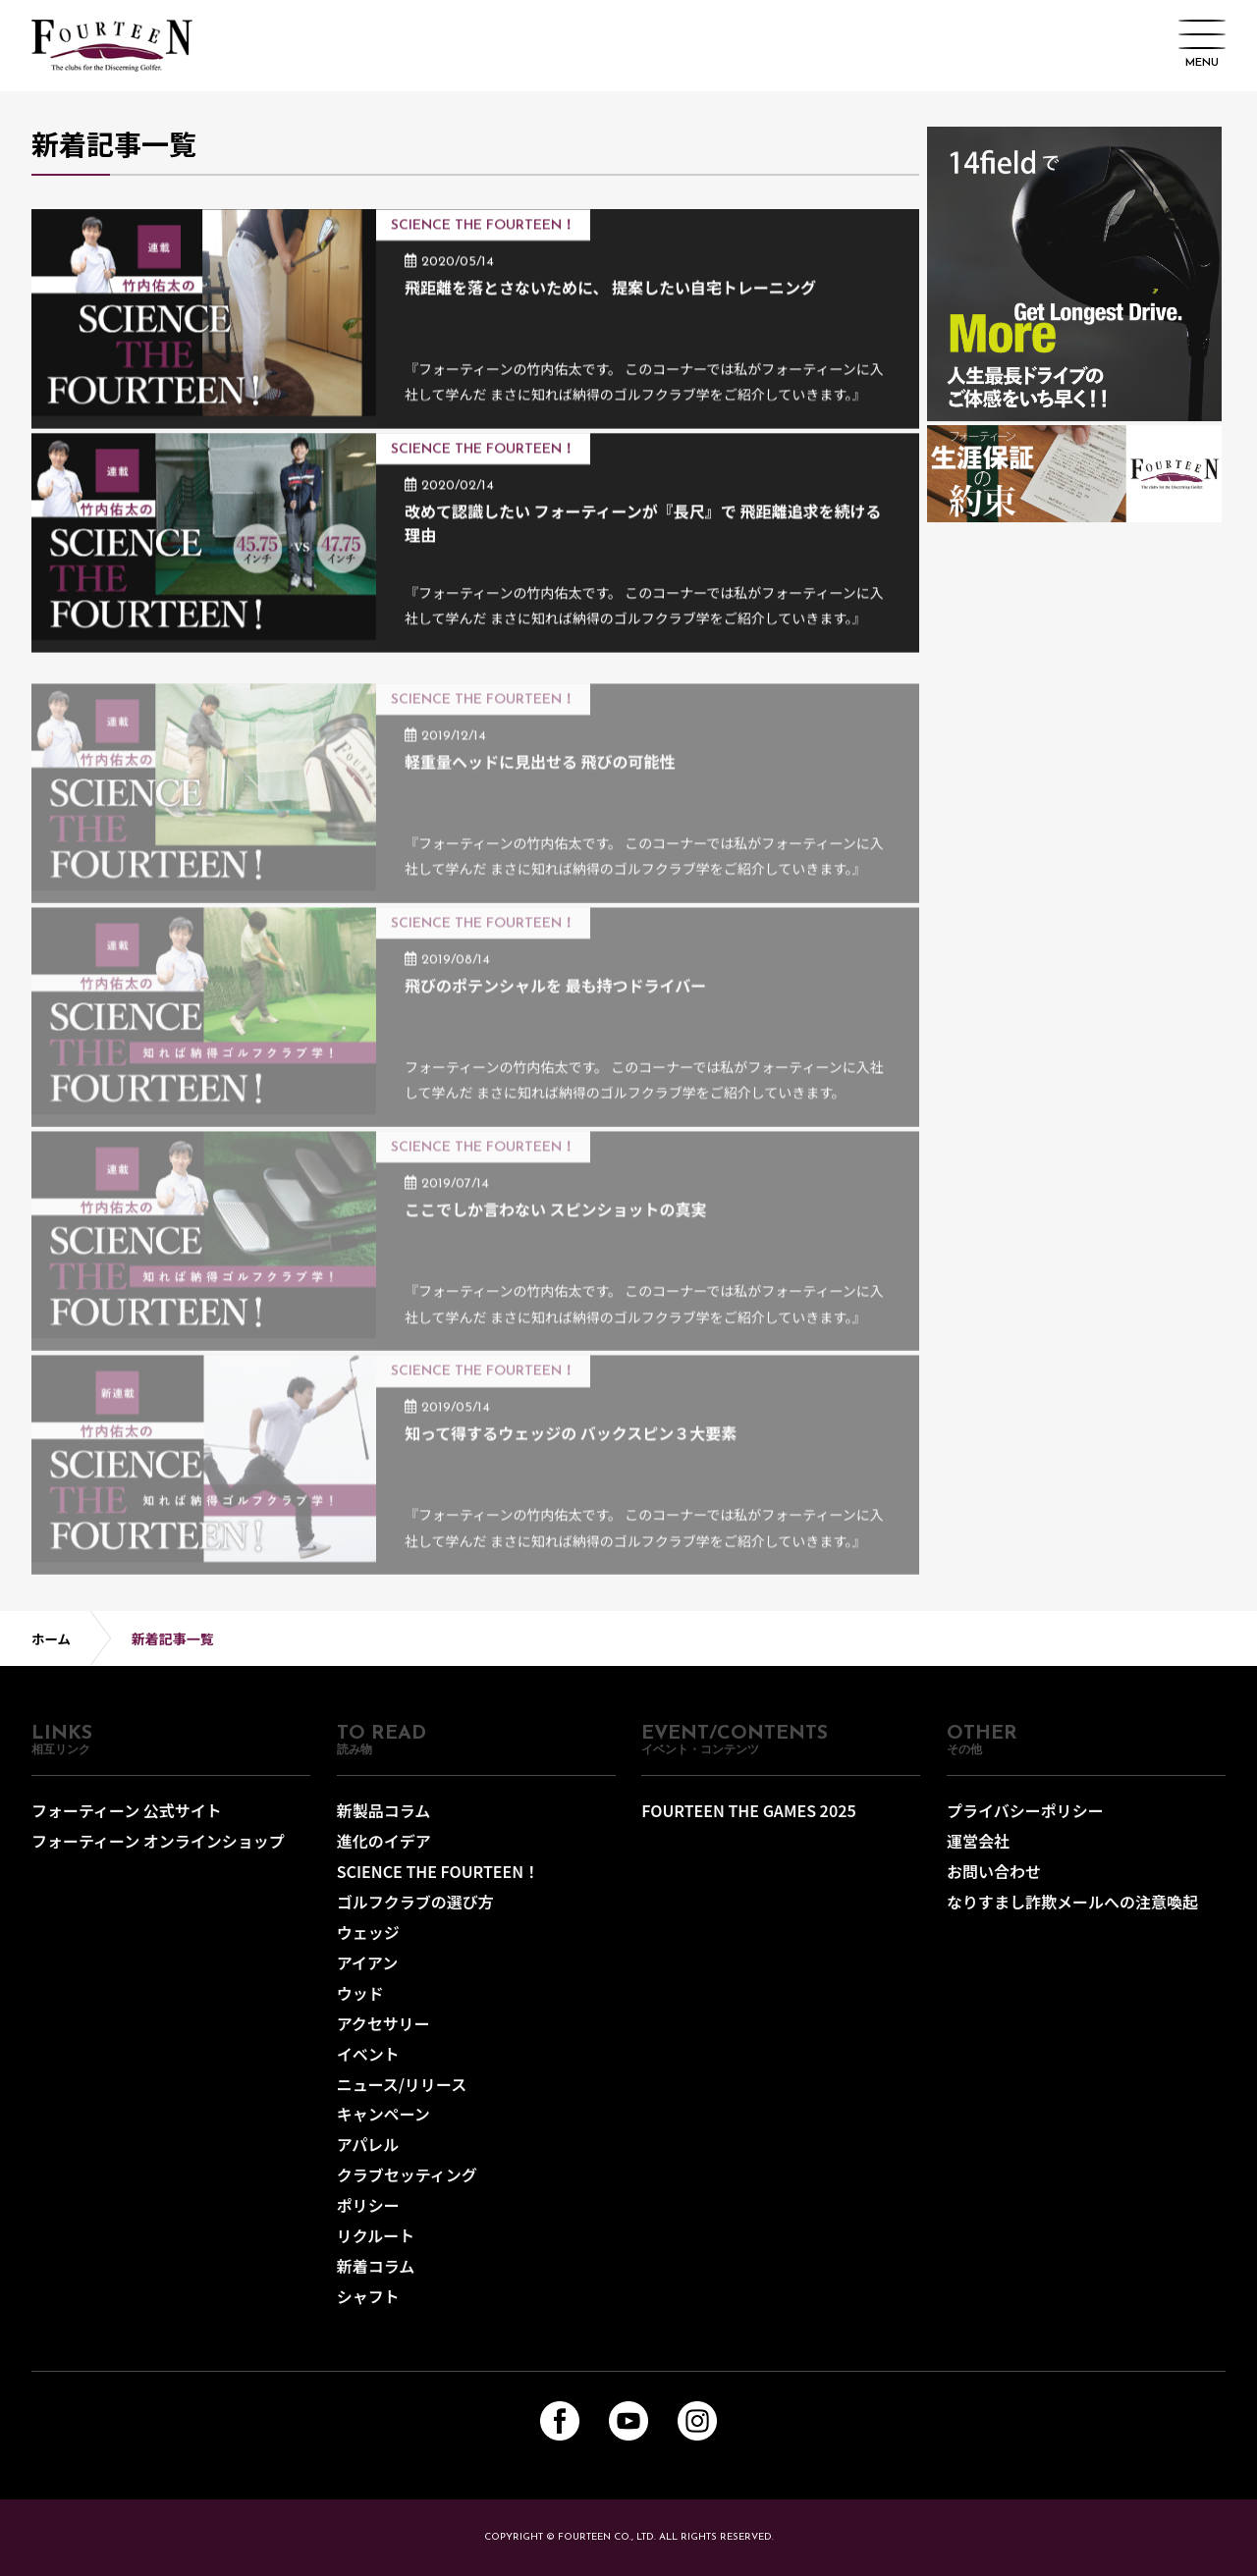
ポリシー (368, 2206)
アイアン (368, 1971)
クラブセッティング (407, 2176)
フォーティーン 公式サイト (126, 1824)
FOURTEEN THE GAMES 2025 (748, 1824)
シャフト (368, 2294)
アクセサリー (383, 2030)
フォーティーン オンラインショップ (158, 1853)
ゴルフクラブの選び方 (415, 1912)
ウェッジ (368, 1942)
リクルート (376, 2235)
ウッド (360, 2000)
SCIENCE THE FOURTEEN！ (438, 1883)
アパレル (368, 2147)
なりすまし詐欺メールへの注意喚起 (1072, 1912)
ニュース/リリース (402, 2088)
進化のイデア (384, 1853)
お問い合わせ (994, 1883)
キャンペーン (383, 2117)
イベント (368, 2058)
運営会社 (978, 1853)
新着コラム (376, 2265)
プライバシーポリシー (1025, 1824)
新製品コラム (384, 1824)
